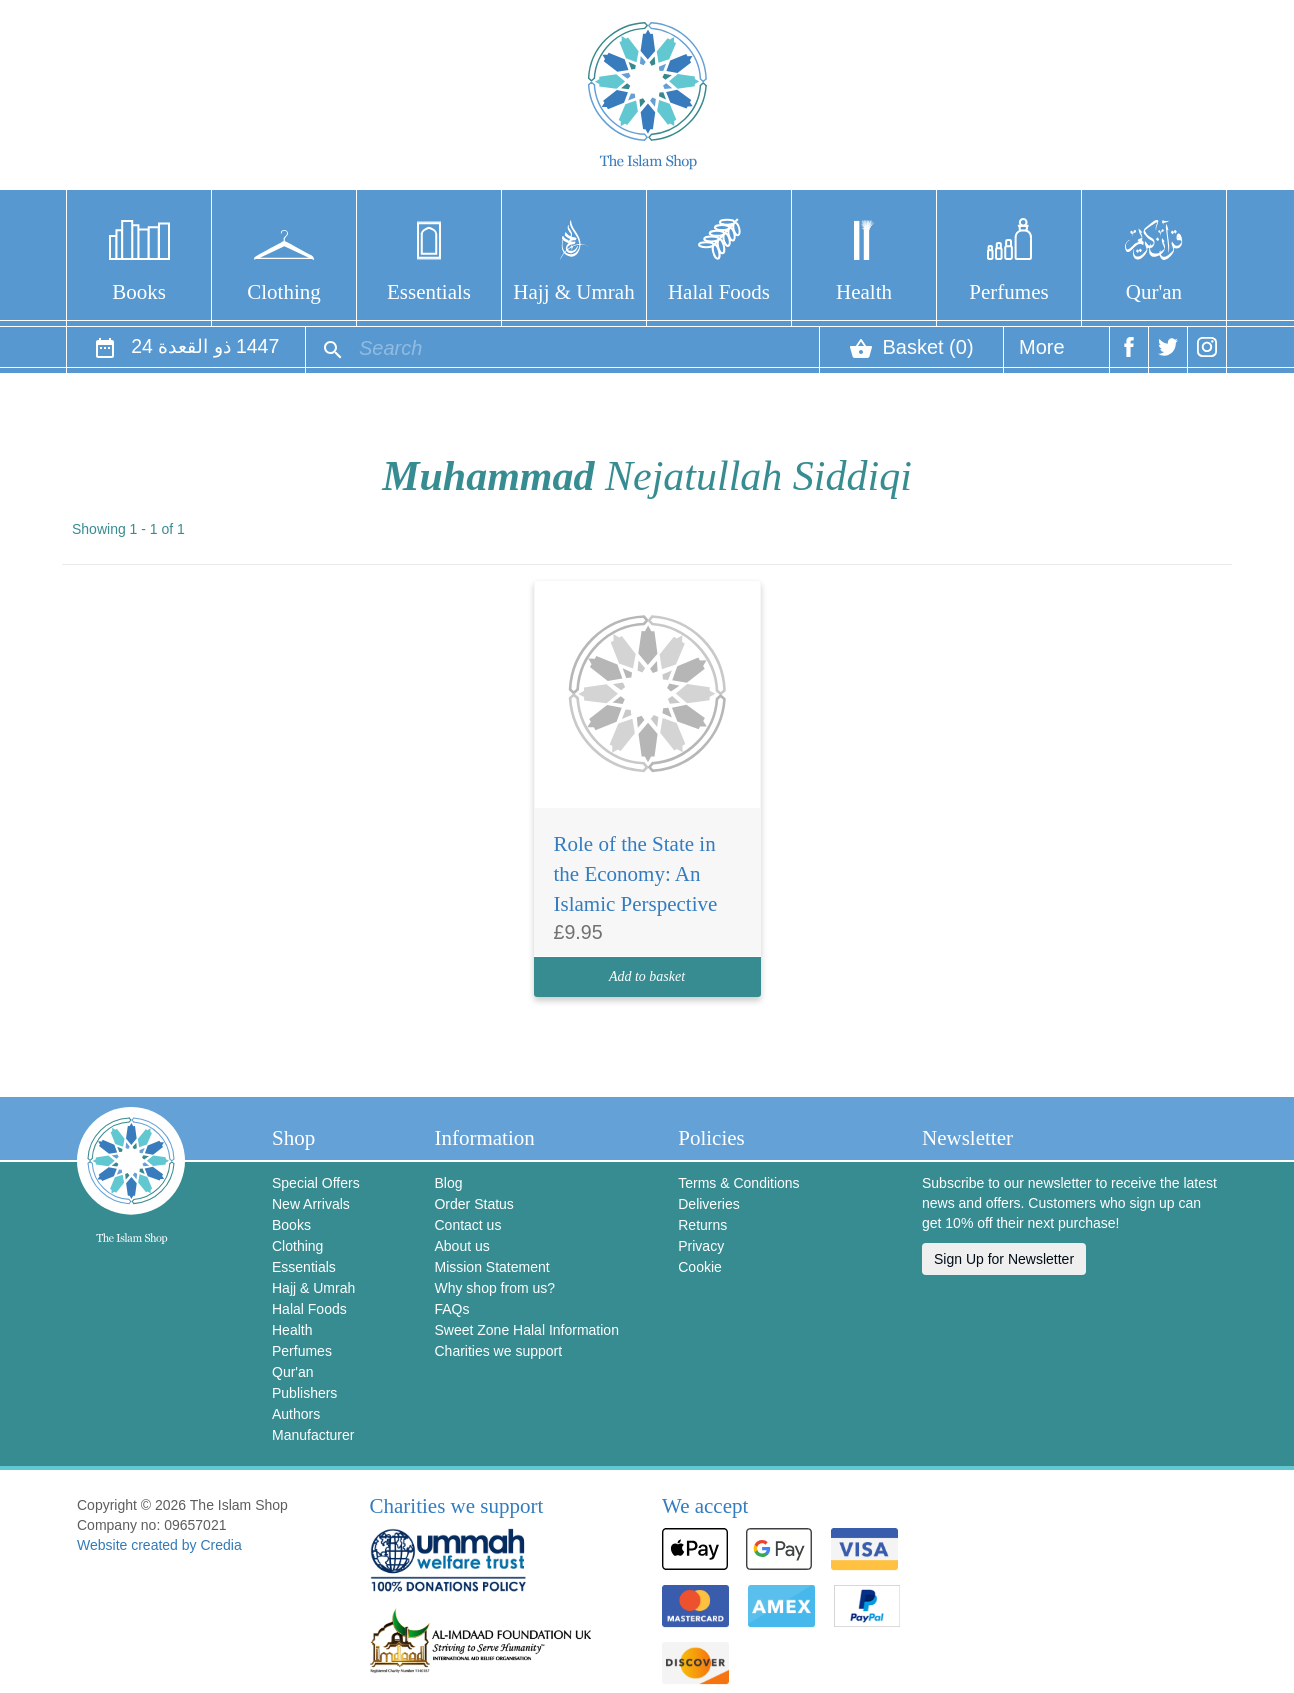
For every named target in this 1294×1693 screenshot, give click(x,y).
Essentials (429, 292)
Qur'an (1154, 292)
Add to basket (647, 976)
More (1042, 354)
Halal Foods (719, 292)
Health (864, 292)
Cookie (700, 1267)
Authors (296, 1414)
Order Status (473, 1204)
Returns (702, 1225)
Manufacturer (313, 1435)
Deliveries (708, 1204)
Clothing (284, 292)
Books (139, 292)
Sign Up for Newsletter (1004, 1259)
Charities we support (498, 1351)
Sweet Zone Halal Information (526, 1330)
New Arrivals (311, 1204)
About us (461, 1246)
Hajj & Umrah (573, 292)
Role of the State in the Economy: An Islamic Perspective (636, 874)
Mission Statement (491, 1267)
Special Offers (316, 1183)
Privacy (701, 1246)
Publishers (304, 1393)
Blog (448, 1183)
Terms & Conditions (738, 1183)
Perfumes (1008, 292)
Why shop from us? (494, 1288)
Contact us (467, 1225)
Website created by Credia (159, 1545)
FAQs (451, 1309)
